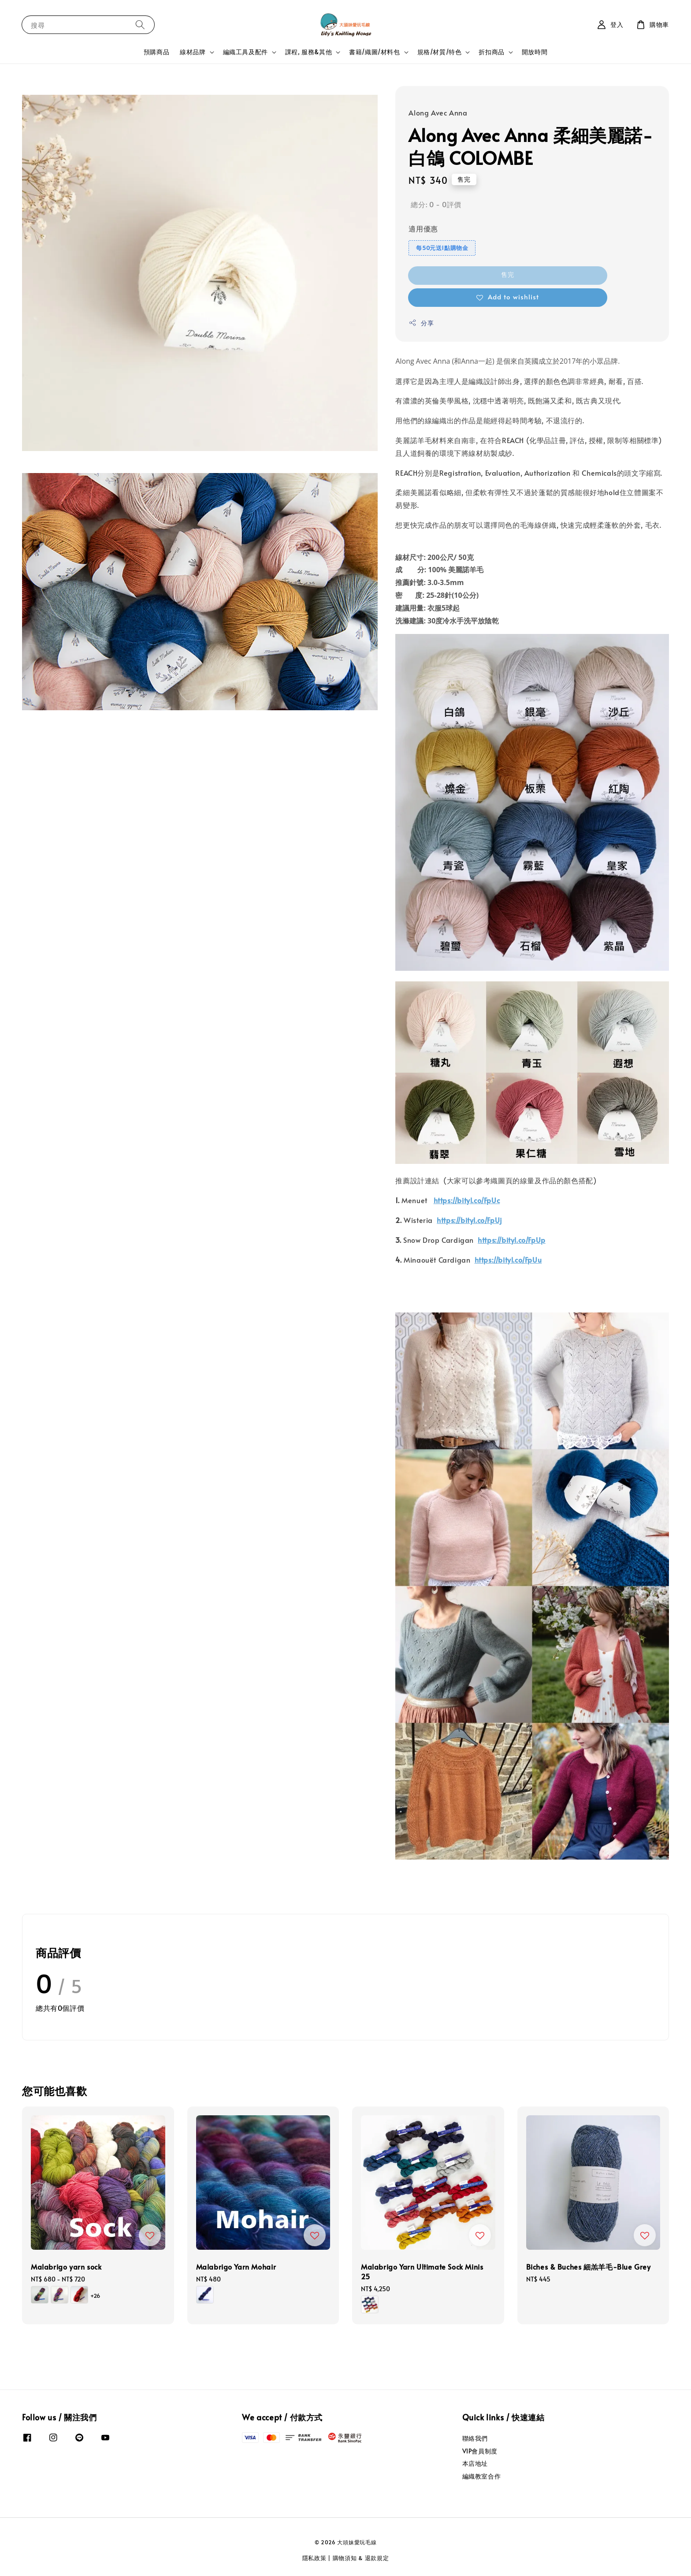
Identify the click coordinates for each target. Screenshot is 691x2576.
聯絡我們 (475, 2438)
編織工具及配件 (245, 52)
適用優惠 (423, 228)
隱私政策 (314, 2558)
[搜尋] (140, 24)
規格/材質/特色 (439, 52)
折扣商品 (491, 52)
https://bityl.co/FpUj (469, 1220)
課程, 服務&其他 (308, 52)
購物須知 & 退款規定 (361, 2558)
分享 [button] (421, 323)
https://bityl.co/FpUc (467, 1200)
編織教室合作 (481, 2476)
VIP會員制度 (480, 2451)
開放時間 (534, 52)
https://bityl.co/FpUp (512, 1240)
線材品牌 (192, 52)
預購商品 (156, 52)
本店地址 (475, 2463)
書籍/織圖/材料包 (374, 52)
